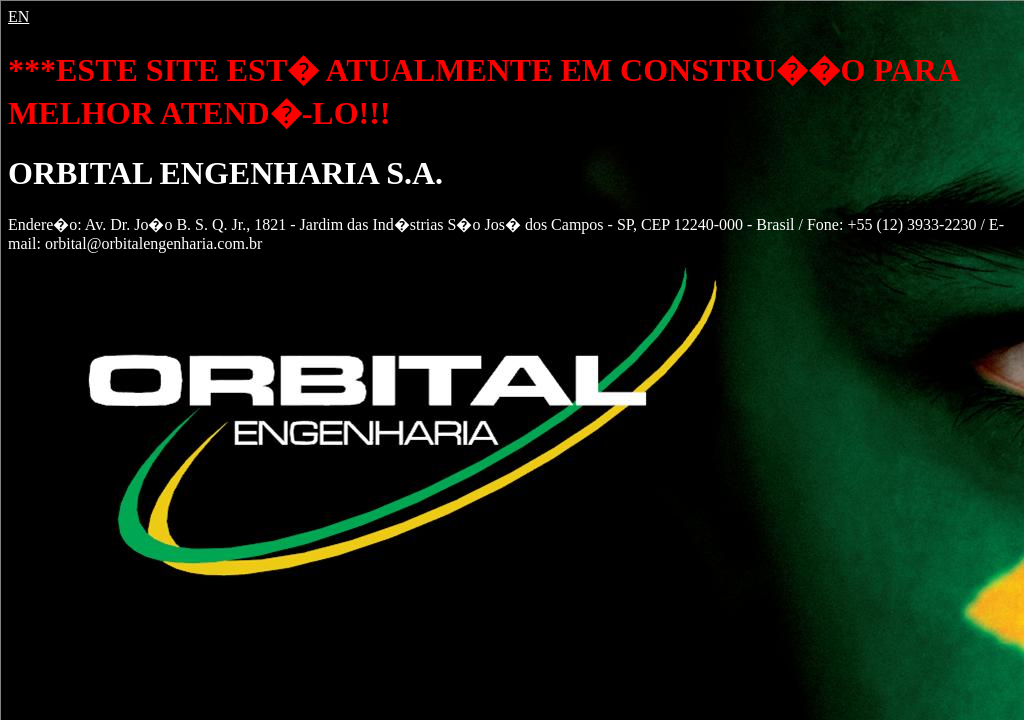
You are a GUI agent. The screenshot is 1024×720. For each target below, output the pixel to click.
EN (18, 16)
